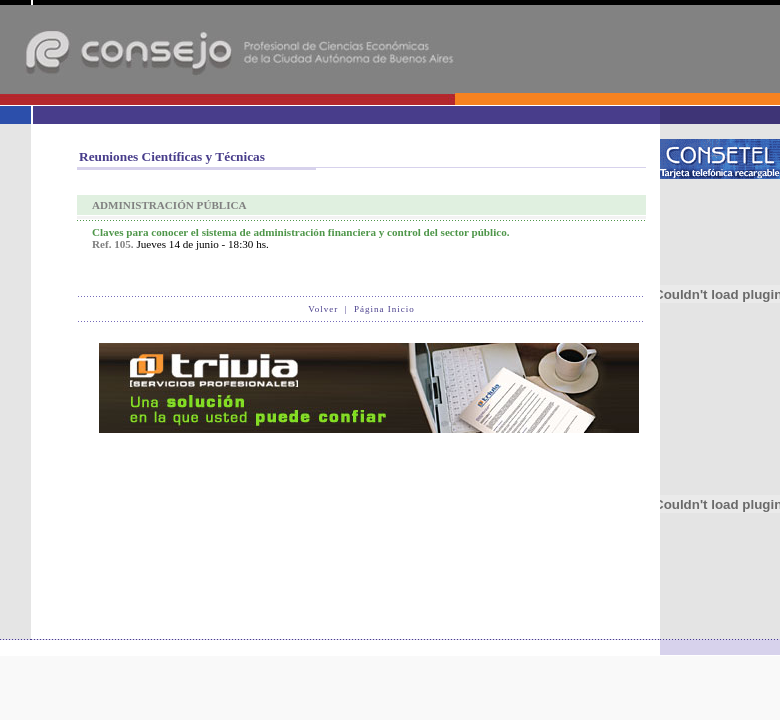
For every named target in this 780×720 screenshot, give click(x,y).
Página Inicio (384, 309)
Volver (323, 309)
